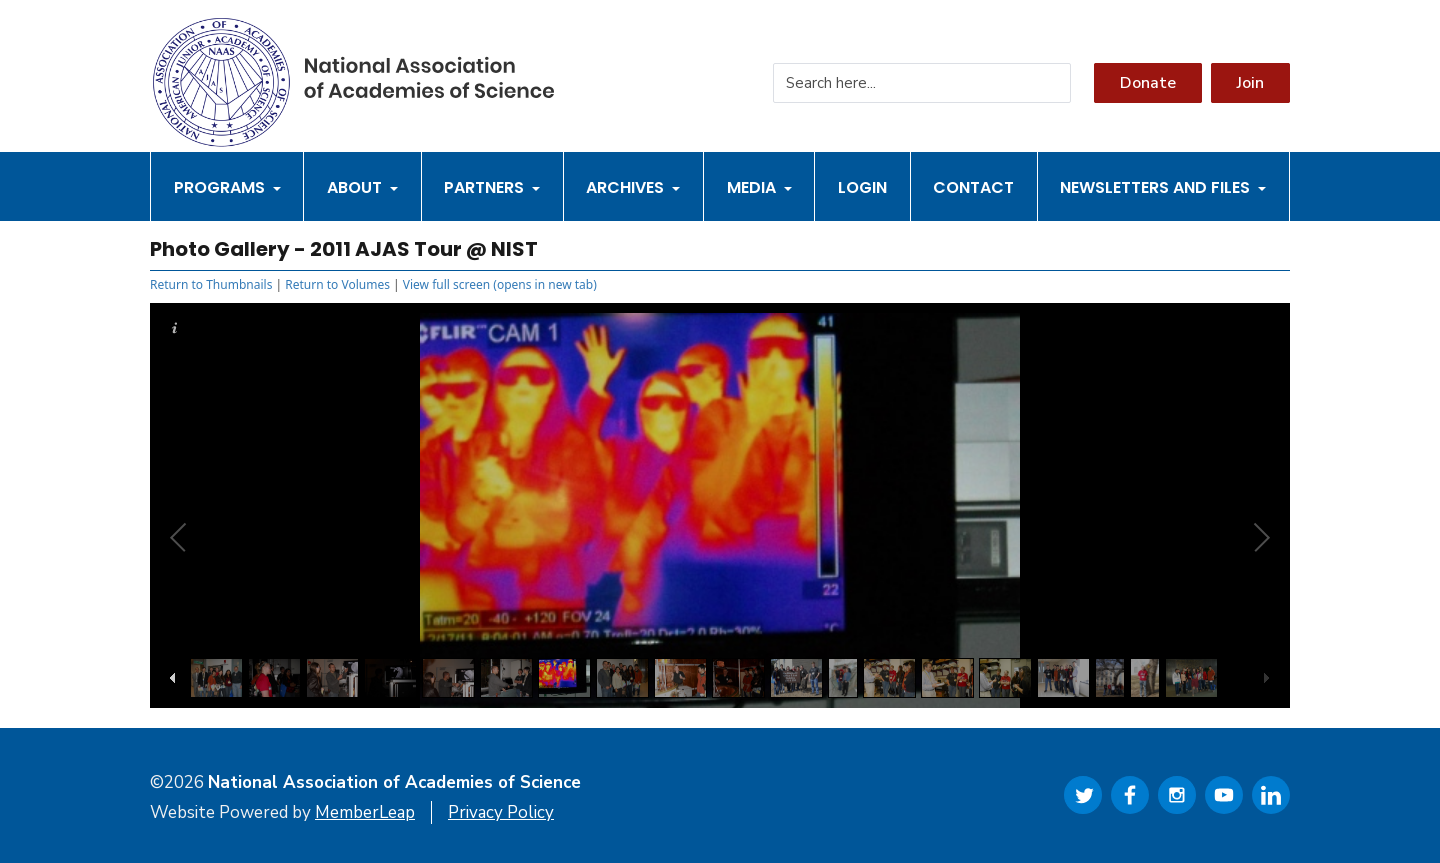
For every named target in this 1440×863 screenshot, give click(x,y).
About (362, 187)
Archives (633, 187)
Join (1250, 83)
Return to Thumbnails (211, 284)
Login (862, 187)
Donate (1148, 83)
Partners (492, 187)
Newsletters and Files (1163, 187)
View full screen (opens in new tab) (500, 284)
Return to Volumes (337, 284)
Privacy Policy (501, 812)
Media (759, 187)
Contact (973, 187)
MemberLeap (365, 812)
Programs (227, 187)
